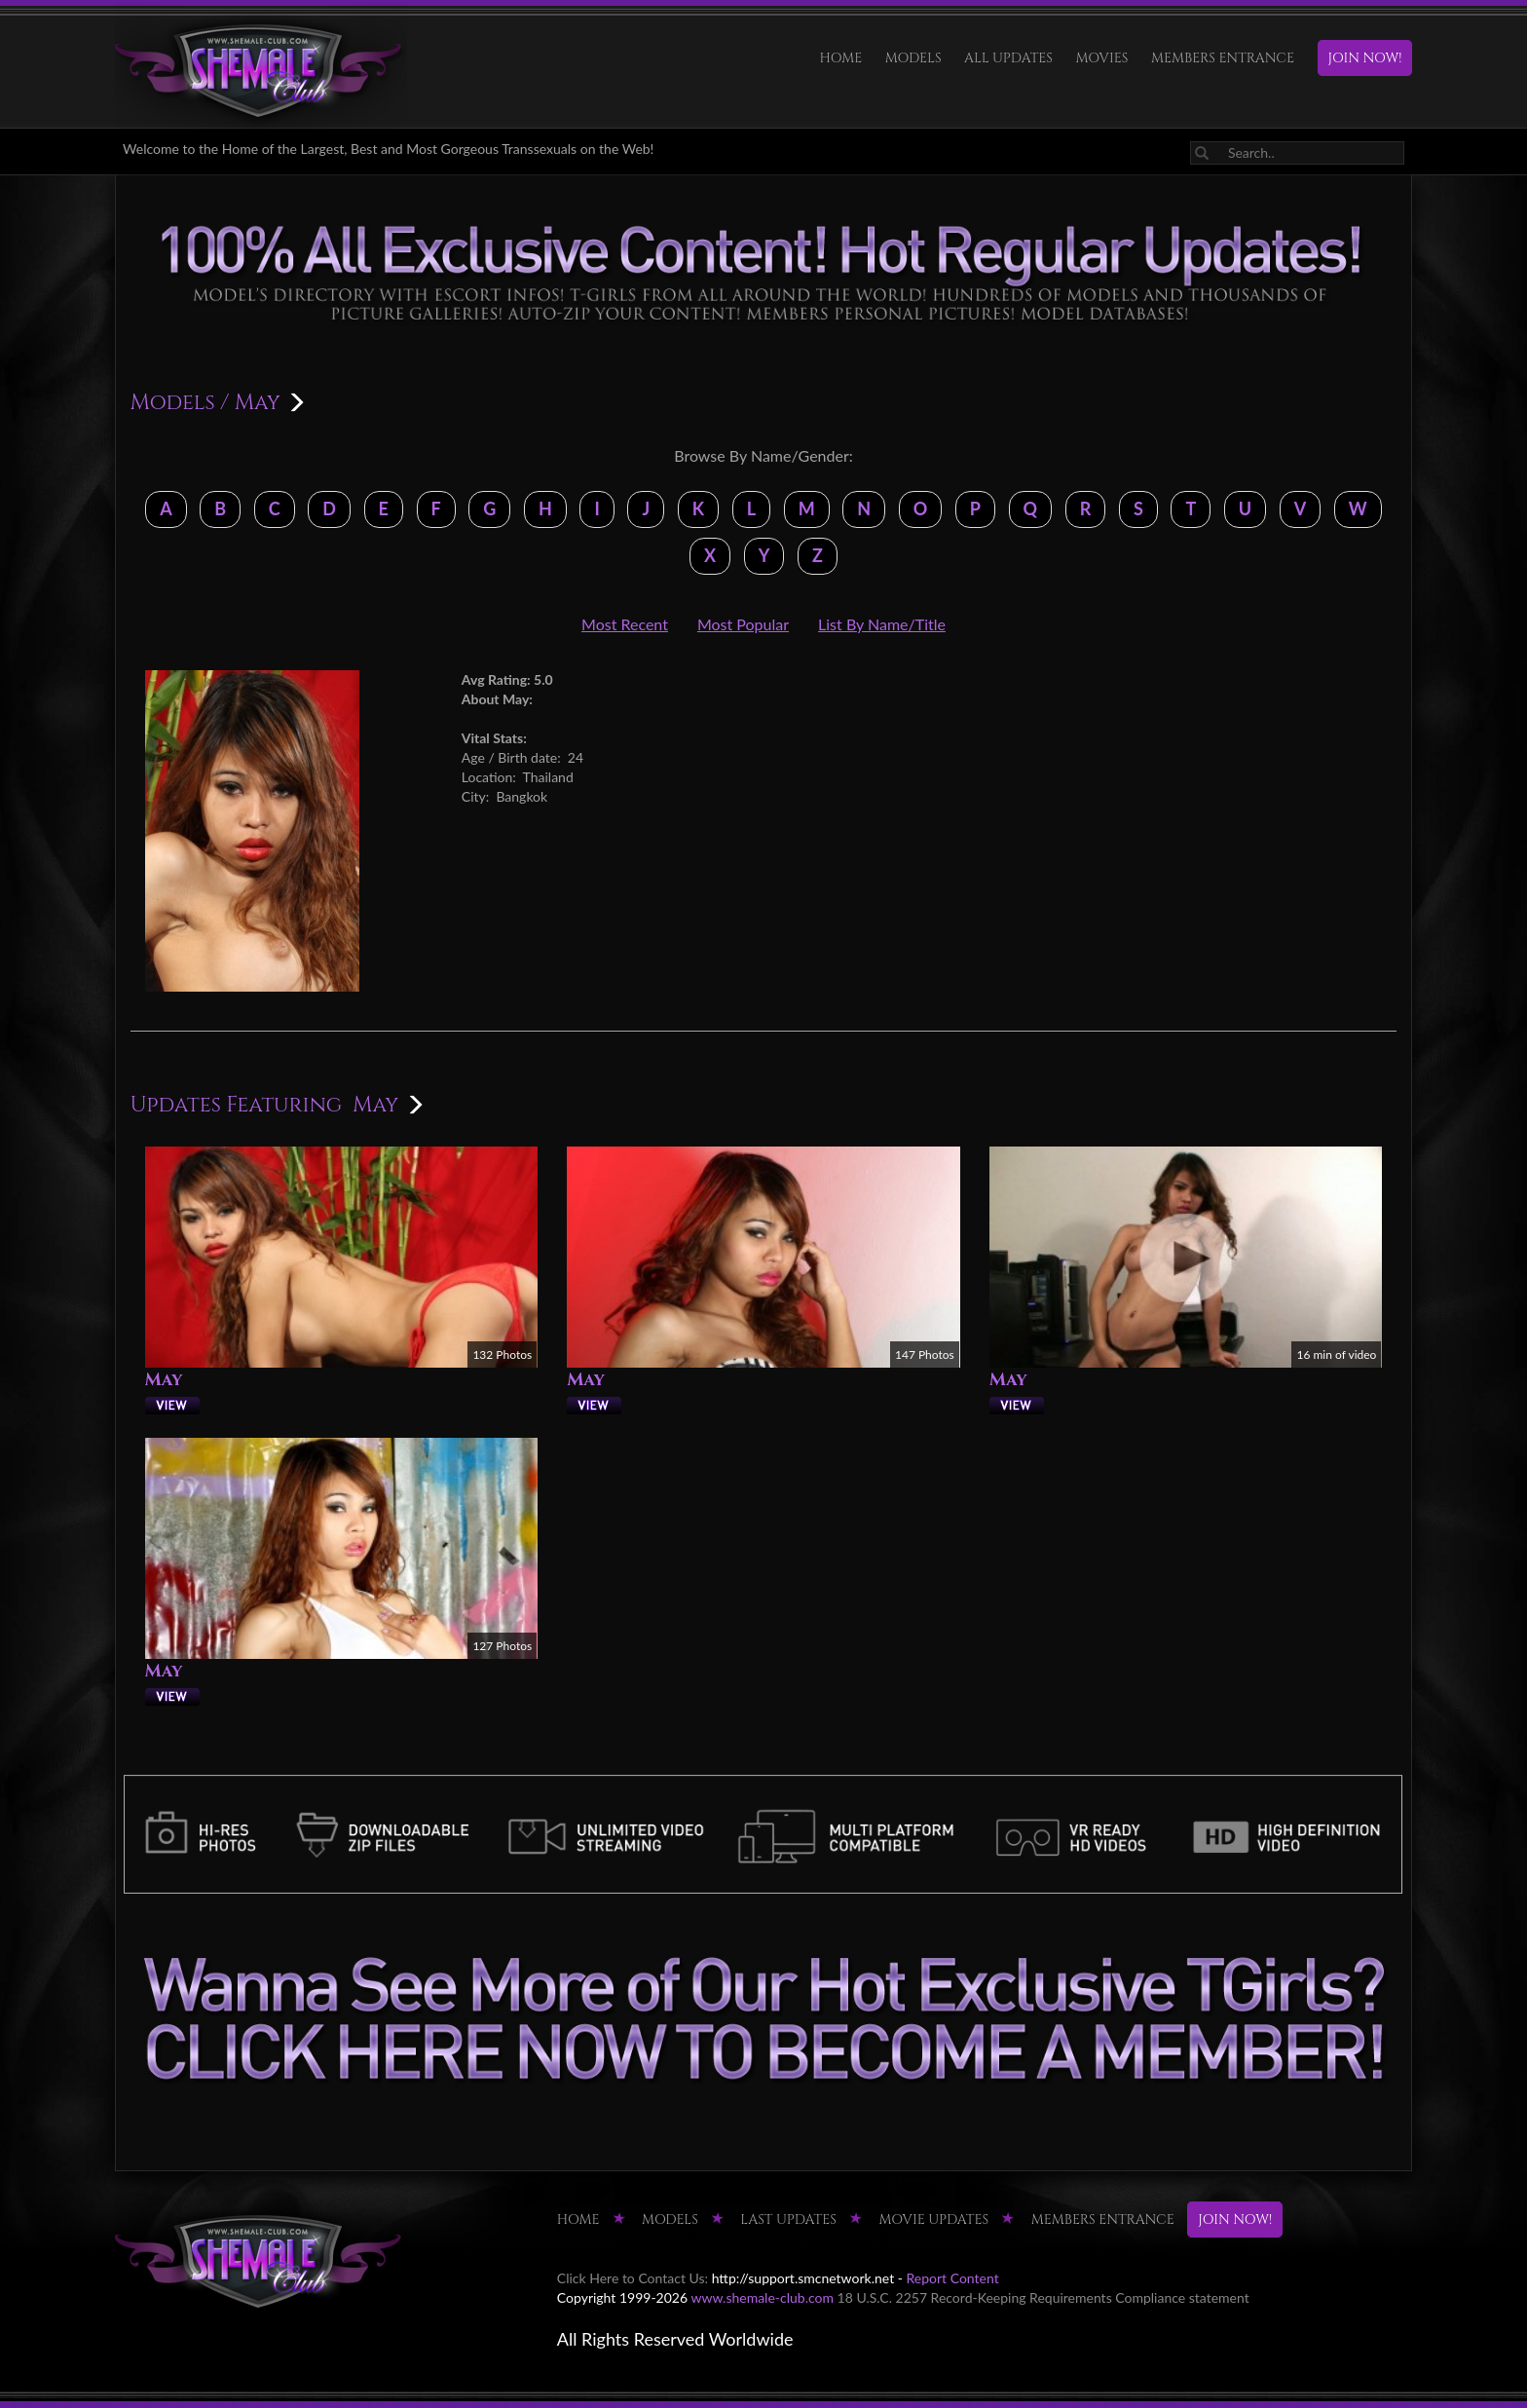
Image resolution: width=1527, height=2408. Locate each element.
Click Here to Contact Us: (632, 2278)
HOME (841, 58)
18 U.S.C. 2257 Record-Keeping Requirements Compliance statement (1043, 2297)
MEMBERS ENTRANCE (1222, 58)
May (164, 1380)
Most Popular (743, 624)
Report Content (953, 2278)
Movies (1102, 58)
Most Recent (624, 624)
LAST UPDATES (788, 2219)
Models (913, 58)
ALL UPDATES (1008, 58)
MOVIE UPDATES (933, 2219)
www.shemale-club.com (762, 2297)
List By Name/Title (882, 624)
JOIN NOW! (1365, 58)
